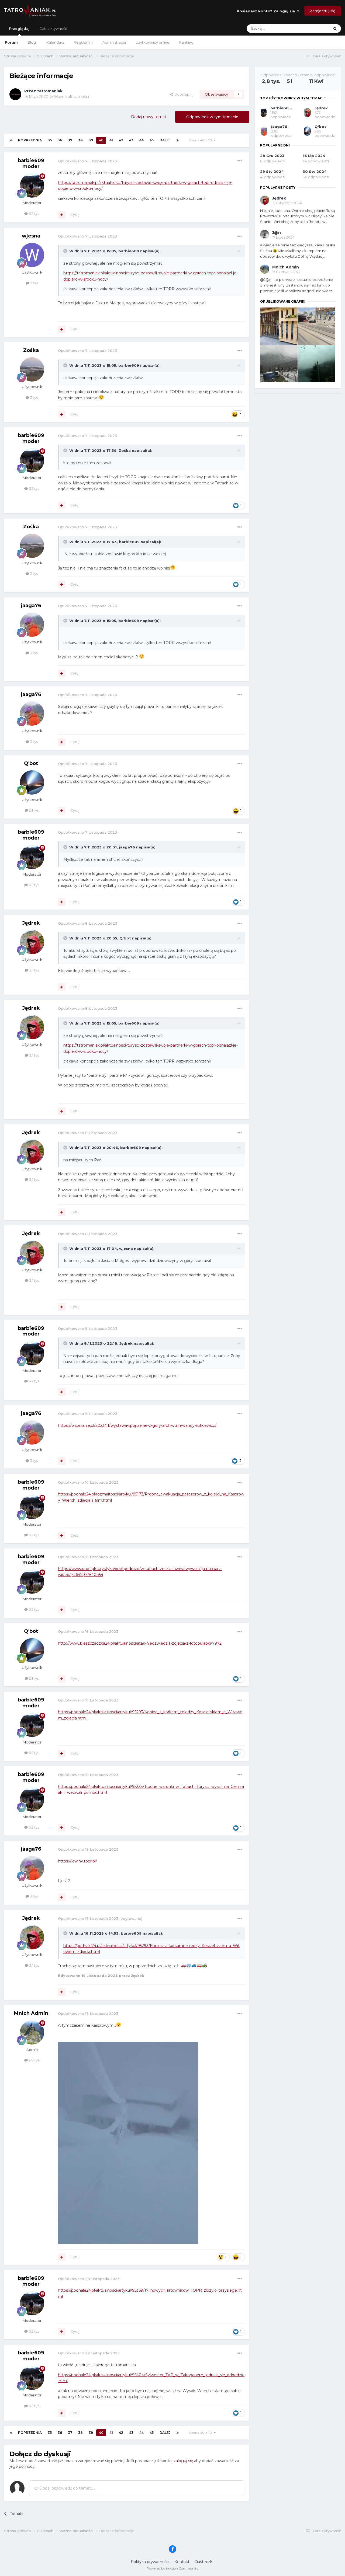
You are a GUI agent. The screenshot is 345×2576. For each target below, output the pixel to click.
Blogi (32, 42)
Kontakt (181, 2561)
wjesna (31, 236)
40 (101, 140)
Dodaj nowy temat (148, 116)
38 (80, 140)
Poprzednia (30, 140)
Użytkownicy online (153, 42)
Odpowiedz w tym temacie (212, 116)
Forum (11, 42)
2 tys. (32, 283)
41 (111, 140)
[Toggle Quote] (65, 251)
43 (131, 140)
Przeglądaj (19, 31)
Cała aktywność (53, 28)
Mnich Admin (31, 2013)
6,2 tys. (32, 213)
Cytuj (74, 214)
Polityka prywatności (150, 2561)
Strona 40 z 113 (202, 140)
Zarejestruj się (322, 11)
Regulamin (83, 42)
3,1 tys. (32, 970)
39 (91, 140)
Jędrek (31, 923)
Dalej (165, 140)
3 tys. (32, 397)
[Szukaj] (275, 28)
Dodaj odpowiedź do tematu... (65, 2488)
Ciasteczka (204, 2561)
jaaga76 (31, 606)
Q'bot (31, 763)
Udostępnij (181, 94)
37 (70, 140)
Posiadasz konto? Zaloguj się (268, 11)
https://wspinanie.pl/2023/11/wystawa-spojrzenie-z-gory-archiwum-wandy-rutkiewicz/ (137, 1425)
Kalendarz (55, 42)
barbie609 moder (31, 163)
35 (50, 140)
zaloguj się (183, 2460)
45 (152, 140)
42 (121, 140)
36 (60, 140)
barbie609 (128, 251)
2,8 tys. (32, 2060)
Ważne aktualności (71, 96)
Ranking (186, 42)
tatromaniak (50, 91)
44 (141, 140)
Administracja (114, 42)
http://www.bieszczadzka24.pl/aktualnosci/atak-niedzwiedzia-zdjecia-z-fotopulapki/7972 (140, 1643)
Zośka (31, 350)
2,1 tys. (32, 810)
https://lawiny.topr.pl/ (77, 1861)
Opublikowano (87, 161)
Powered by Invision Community (172, 2568)
